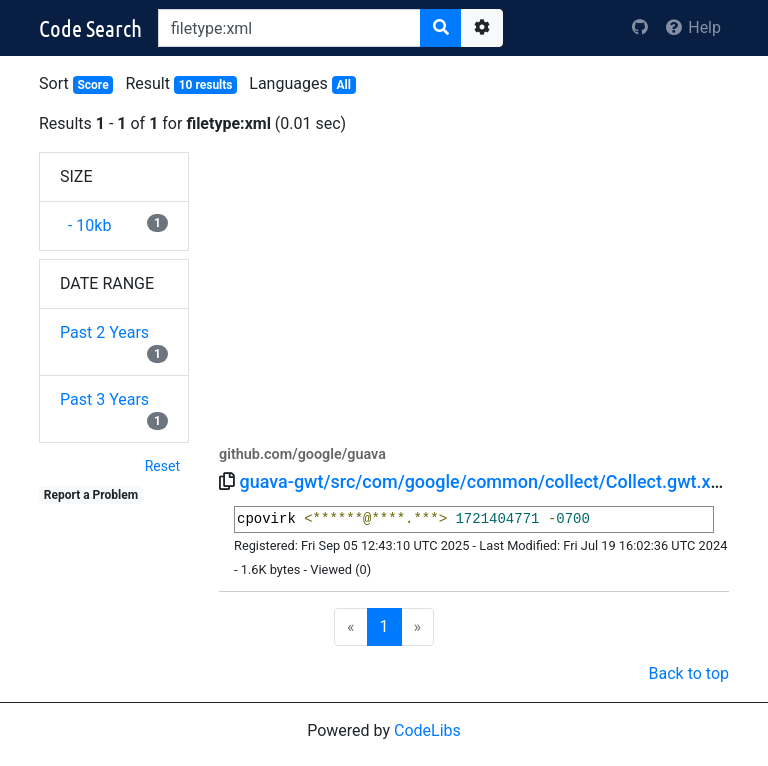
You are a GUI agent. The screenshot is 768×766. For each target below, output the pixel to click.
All (343, 85)
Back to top (689, 673)
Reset (162, 466)
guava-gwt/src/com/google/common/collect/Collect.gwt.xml (484, 481)
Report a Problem (91, 495)
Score (92, 85)
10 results (206, 85)
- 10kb (85, 225)
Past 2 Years (104, 332)
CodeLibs (427, 730)
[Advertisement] (474, 292)
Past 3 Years (104, 399)
